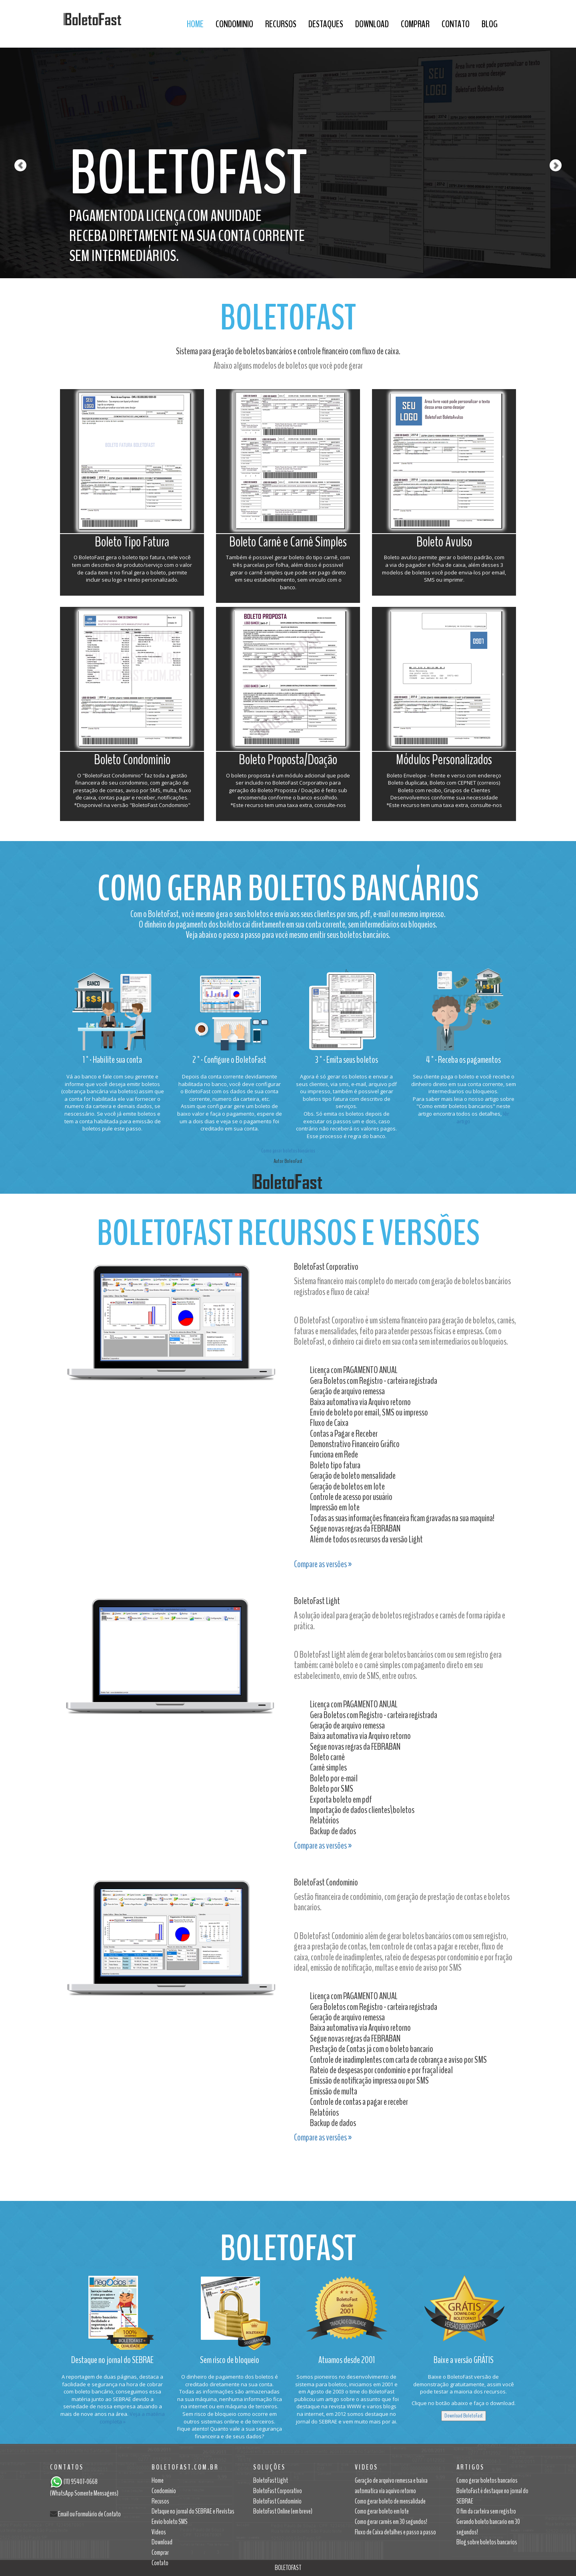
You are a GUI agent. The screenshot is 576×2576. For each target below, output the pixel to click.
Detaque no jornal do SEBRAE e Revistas (193, 2511)
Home (195, 24)
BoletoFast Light (270, 2480)
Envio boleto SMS (170, 2521)
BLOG (490, 24)
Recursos (280, 24)
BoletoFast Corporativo (277, 2491)
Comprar (415, 24)
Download (372, 24)
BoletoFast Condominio (277, 2501)
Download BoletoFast (463, 2415)
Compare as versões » (323, 1564)
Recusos (160, 2501)
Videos (159, 2532)
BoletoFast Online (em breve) (282, 2511)
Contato (456, 24)
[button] (14, 139)
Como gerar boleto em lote (382, 2511)
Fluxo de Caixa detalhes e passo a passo (395, 2532)
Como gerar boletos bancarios (487, 2480)
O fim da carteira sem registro (486, 2511)
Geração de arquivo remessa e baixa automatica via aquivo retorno (391, 2486)
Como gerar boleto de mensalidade (390, 2501)
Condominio (234, 24)
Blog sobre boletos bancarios (486, 2542)
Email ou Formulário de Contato (89, 2514)
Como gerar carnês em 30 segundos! (391, 2521)
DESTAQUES (325, 24)
